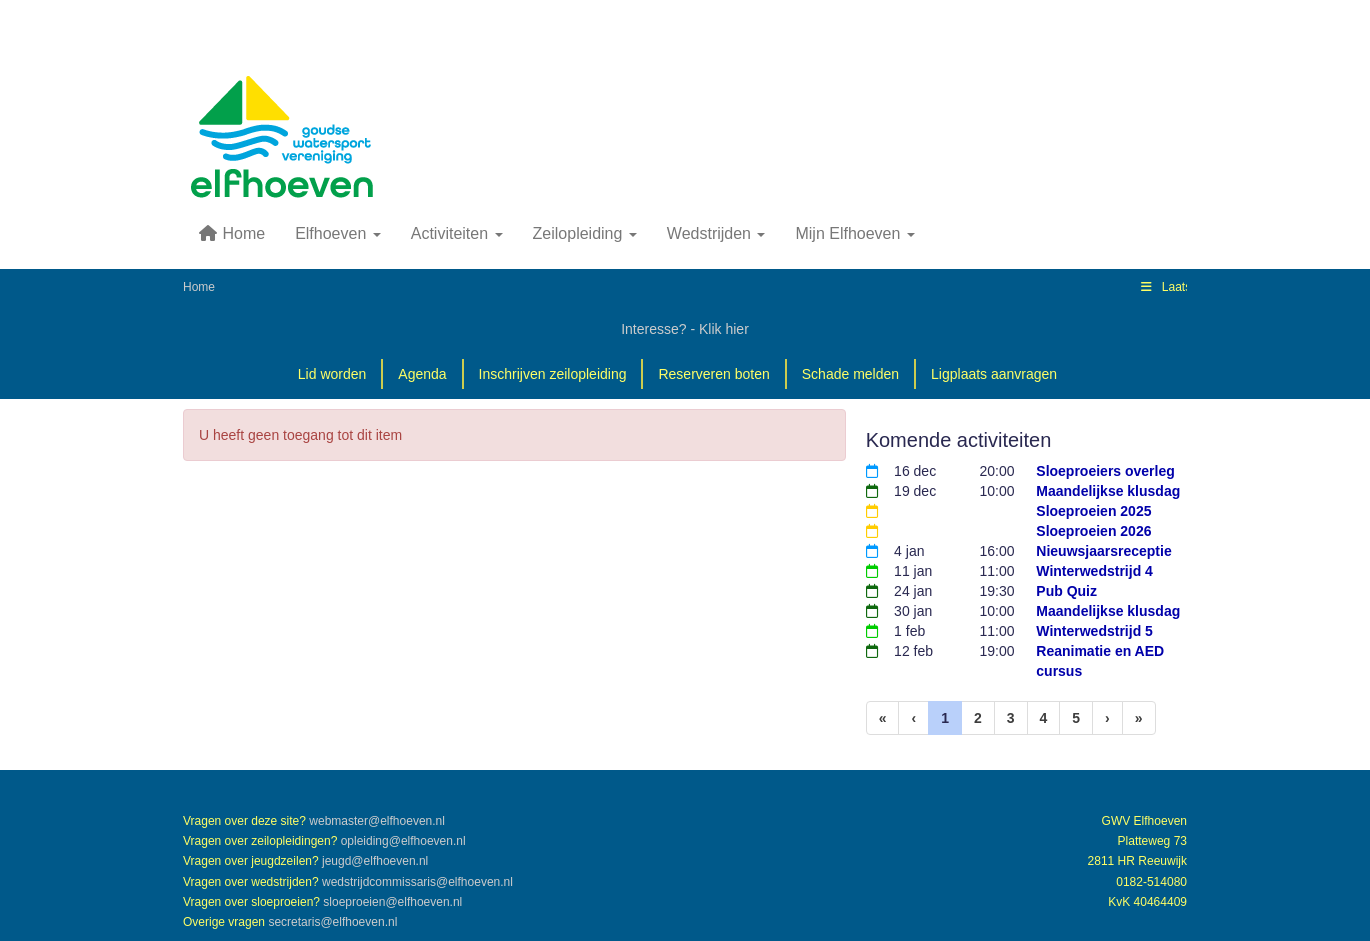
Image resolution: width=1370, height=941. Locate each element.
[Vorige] (913, 718)
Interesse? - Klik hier (684, 329)
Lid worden (332, 374)
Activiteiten (457, 233)
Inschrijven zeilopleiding (553, 374)
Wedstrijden (716, 233)
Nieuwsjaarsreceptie (1103, 551)
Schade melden (850, 374)
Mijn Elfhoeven (854, 233)
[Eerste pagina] (883, 718)
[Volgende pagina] (1107, 718)
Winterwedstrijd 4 (1094, 571)
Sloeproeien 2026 (1093, 531)
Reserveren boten (713, 374)
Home (231, 233)
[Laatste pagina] (1139, 718)
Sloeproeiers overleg (1105, 471)
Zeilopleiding (585, 233)
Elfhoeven (338, 233)
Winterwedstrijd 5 (1094, 631)
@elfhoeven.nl (377, 821)
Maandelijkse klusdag (1108, 491)
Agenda (422, 374)
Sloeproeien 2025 (1093, 511)
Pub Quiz (1066, 591)
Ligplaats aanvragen (994, 374)
